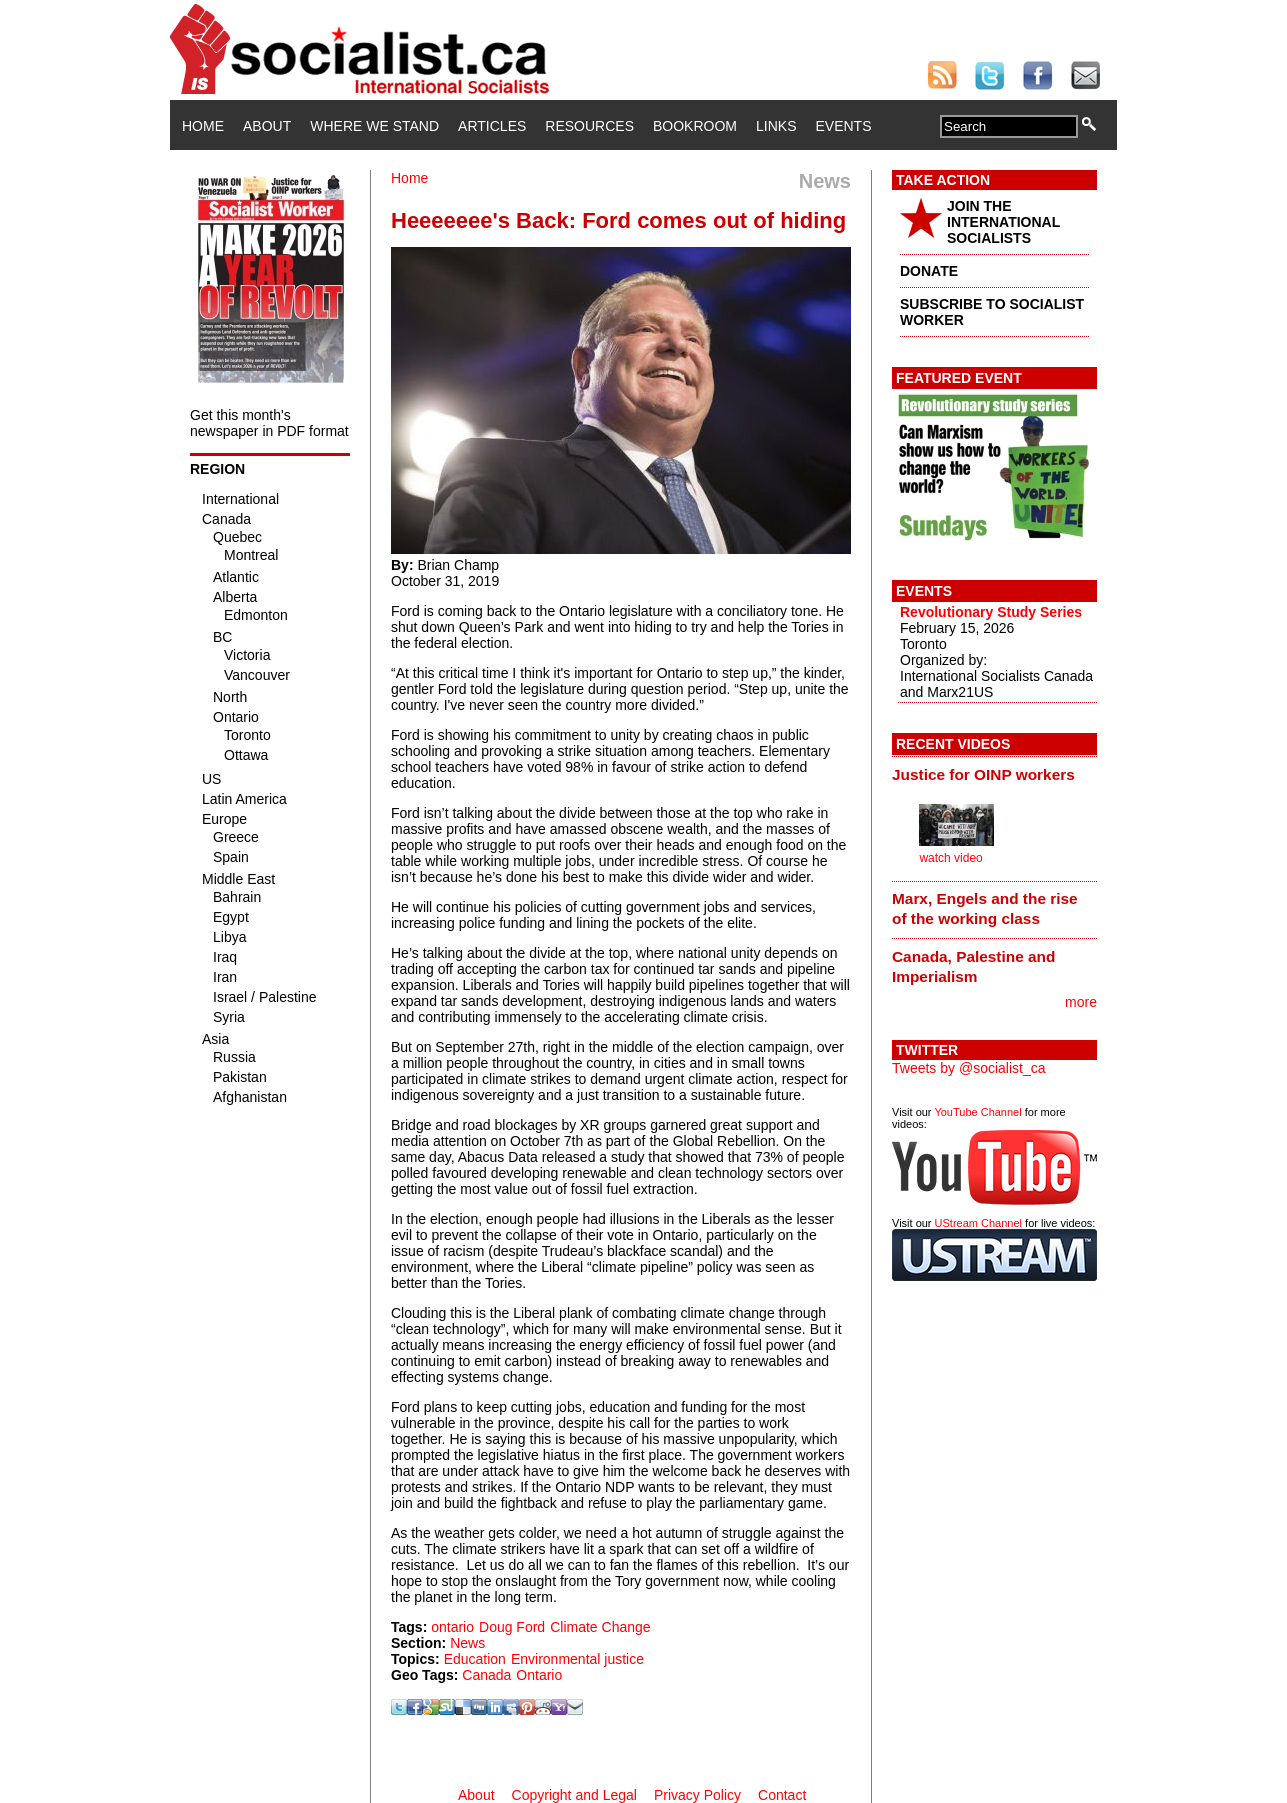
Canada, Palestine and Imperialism (973, 966)
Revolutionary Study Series (991, 612)
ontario (452, 1627)
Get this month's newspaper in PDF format (269, 423)
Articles (492, 126)
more (1081, 1002)
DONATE (929, 271)
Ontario (539, 1675)
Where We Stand (374, 126)
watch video (950, 858)
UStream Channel (978, 1223)
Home (203, 126)
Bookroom (695, 126)
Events (843, 126)
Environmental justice (577, 1659)
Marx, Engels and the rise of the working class (985, 908)
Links (776, 126)
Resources (589, 126)
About (267, 126)
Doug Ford (512, 1627)
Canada (486, 1675)
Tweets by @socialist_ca (969, 1068)
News (467, 1643)
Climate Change (600, 1627)
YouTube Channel (977, 1112)
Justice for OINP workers (983, 774)
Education (475, 1659)
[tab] (994, 774)
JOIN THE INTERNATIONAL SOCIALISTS (1003, 222)
